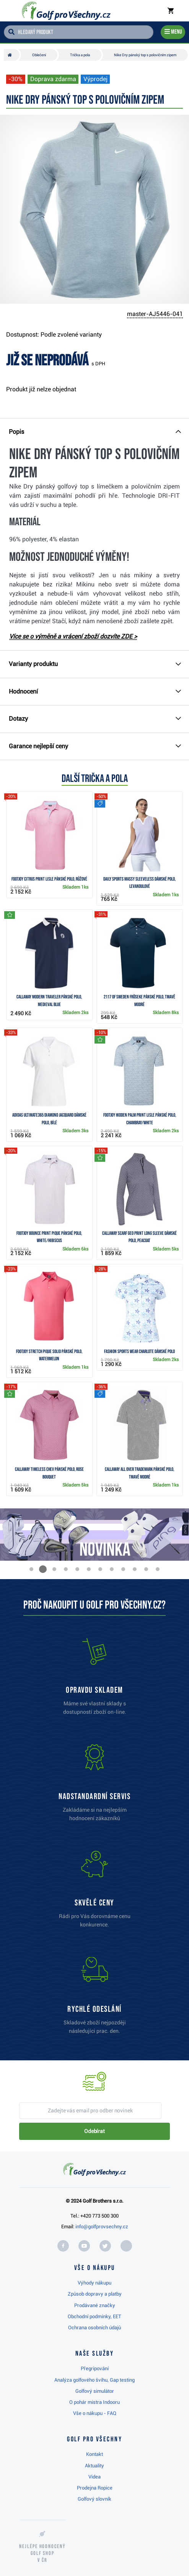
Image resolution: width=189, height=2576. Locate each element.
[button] (31, 1569)
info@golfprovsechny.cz (101, 2226)
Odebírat (94, 2131)
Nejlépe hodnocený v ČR (42, 2553)
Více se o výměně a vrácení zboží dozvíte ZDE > (73, 636)
